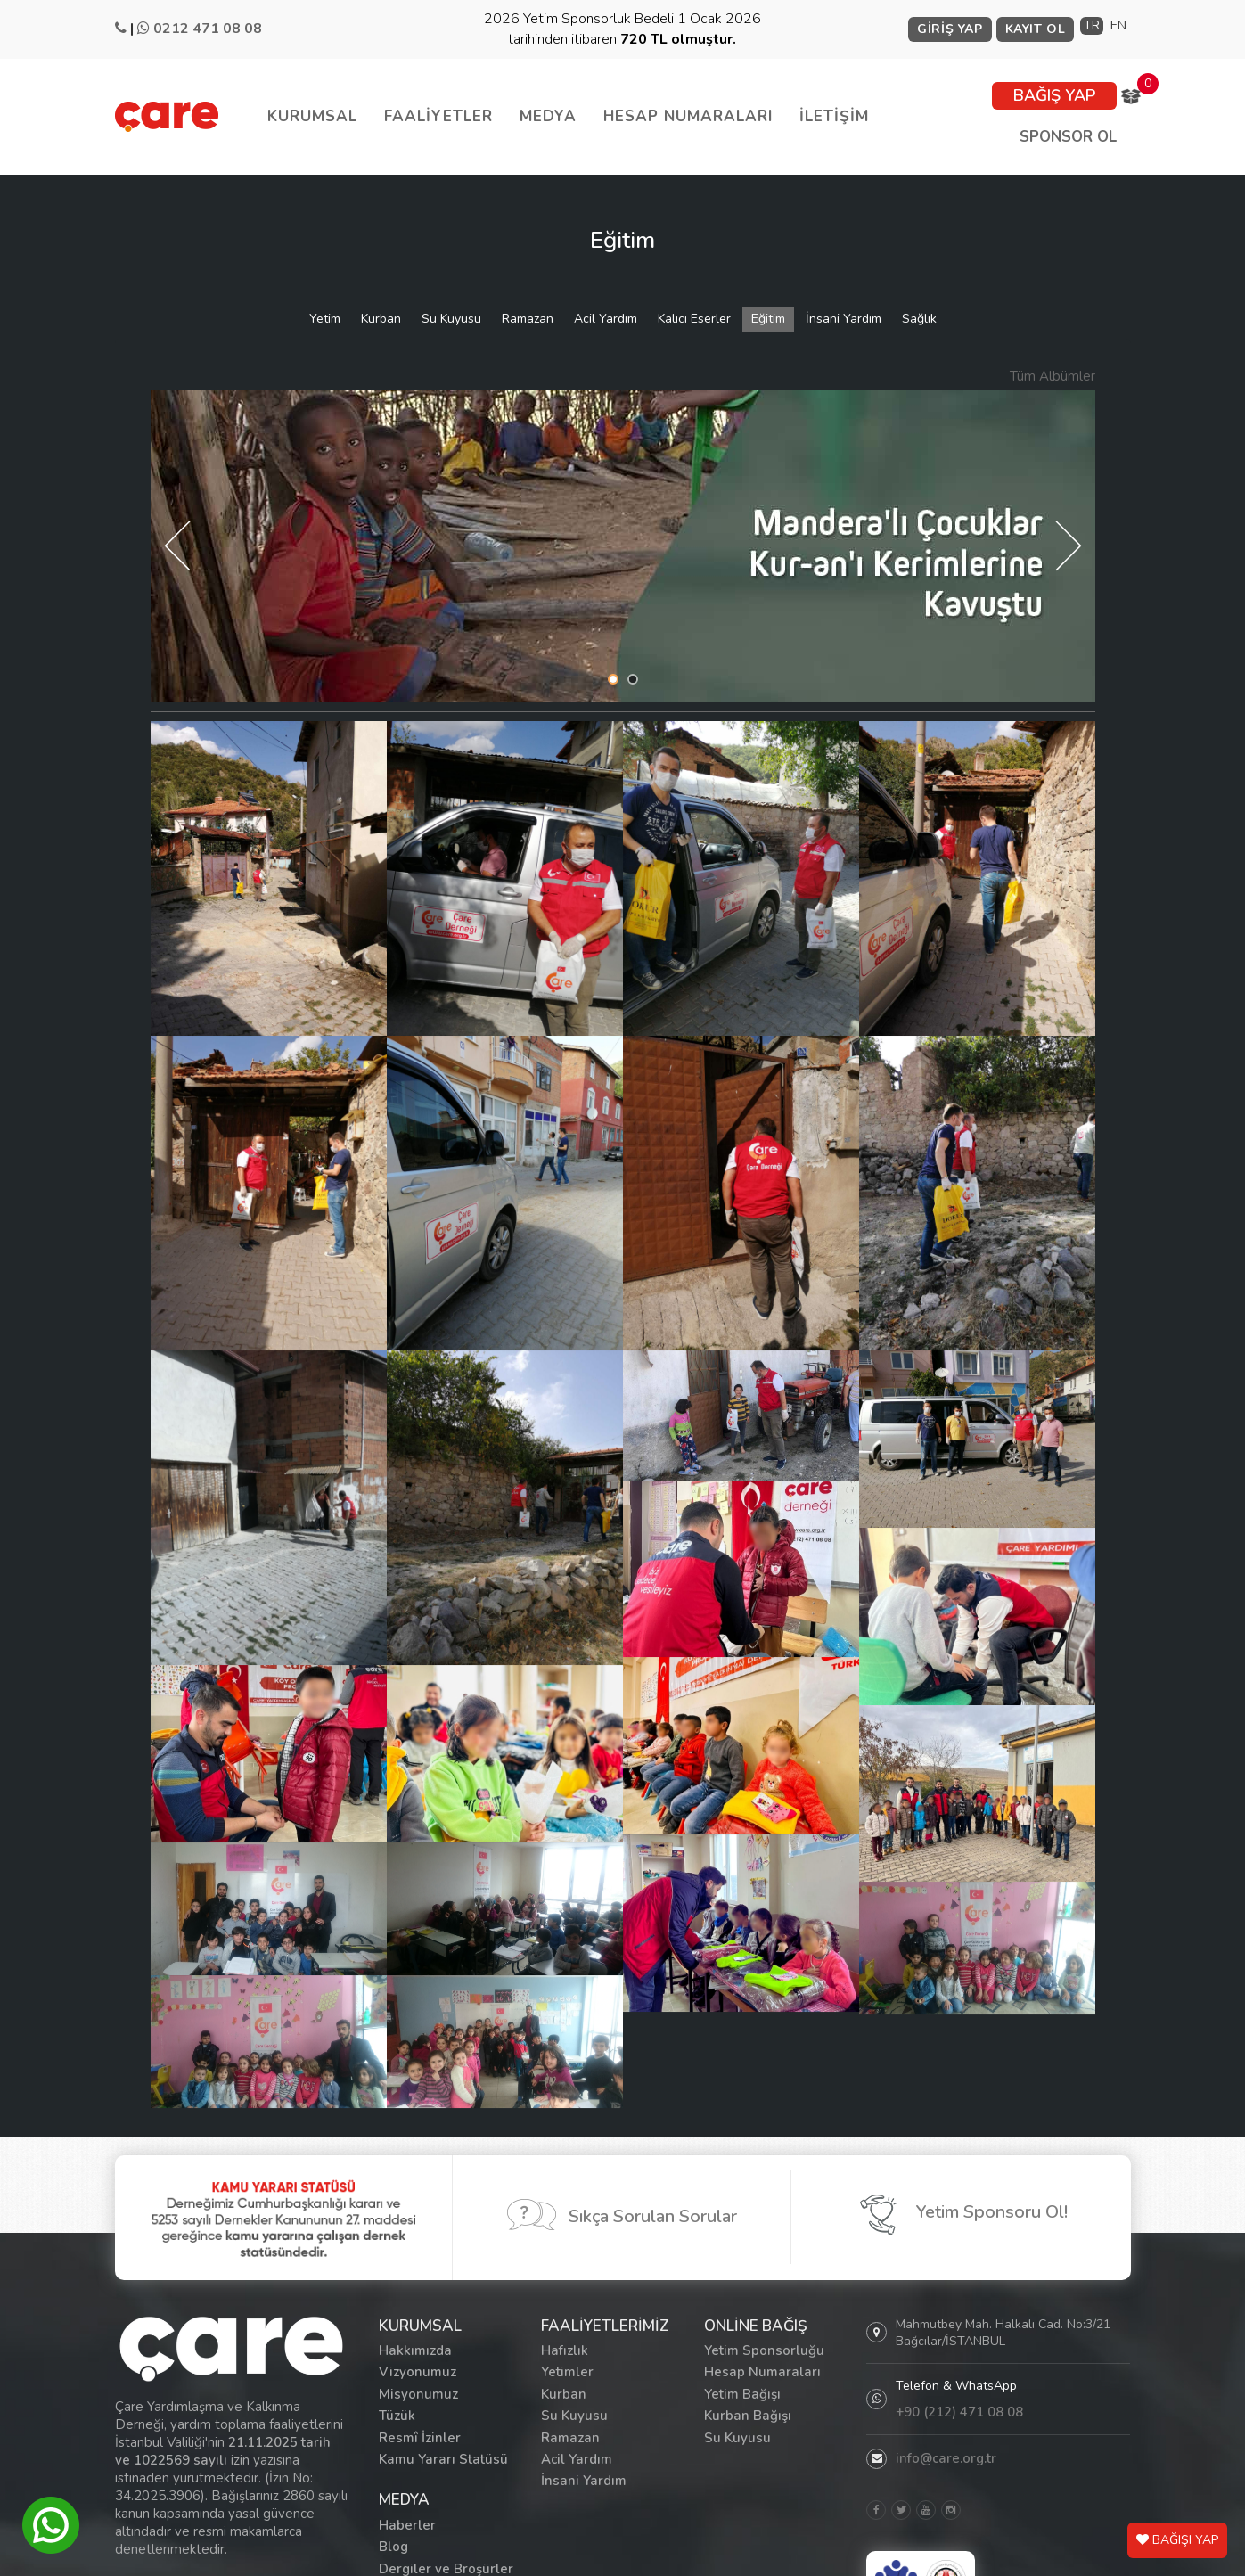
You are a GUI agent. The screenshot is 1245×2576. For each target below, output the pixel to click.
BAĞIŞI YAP (1177, 2539)
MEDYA (548, 116)
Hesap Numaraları (762, 2372)
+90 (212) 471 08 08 (959, 2412)
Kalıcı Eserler (694, 318)
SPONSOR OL (1068, 137)
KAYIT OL (1035, 29)
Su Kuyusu (451, 318)
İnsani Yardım (843, 318)
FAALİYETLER (438, 116)
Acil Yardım (605, 318)
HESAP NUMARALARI (688, 116)
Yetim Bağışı (742, 2394)
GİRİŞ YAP (949, 29)
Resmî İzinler (420, 2438)
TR (1092, 25)
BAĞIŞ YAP (1054, 95)
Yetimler (567, 2372)
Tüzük (397, 2415)
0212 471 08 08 (207, 28)
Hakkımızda (415, 2350)
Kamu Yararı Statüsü (443, 2459)
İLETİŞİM (834, 116)
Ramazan (527, 318)
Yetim (324, 318)
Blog (393, 2546)
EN (1118, 25)
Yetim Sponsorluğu (764, 2350)
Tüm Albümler (1052, 376)
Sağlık (919, 318)
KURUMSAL (312, 116)
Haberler (407, 2525)
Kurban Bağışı (747, 2415)
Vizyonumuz (417, 2372)
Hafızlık (564, 2350)
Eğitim (768, 318)
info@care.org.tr (946, 2458)
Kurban (381, 318)
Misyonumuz (418, 2394)
